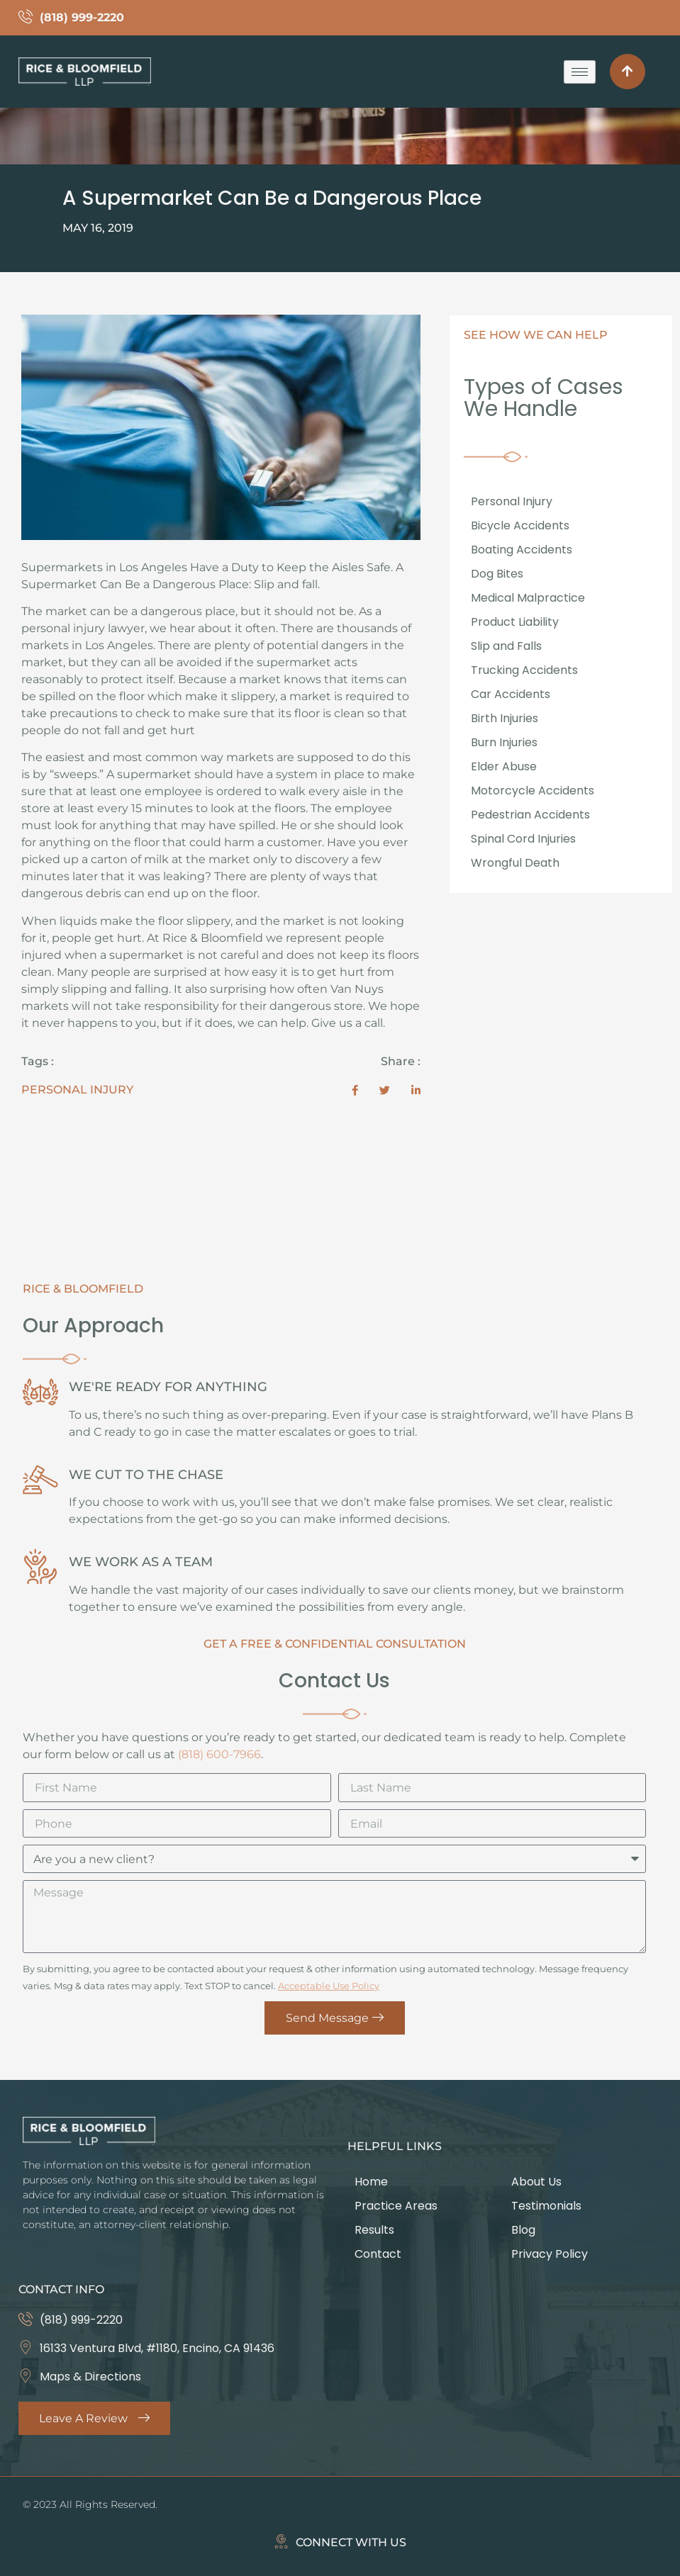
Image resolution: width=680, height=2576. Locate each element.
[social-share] (355, 1089)
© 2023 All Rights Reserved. (90, 2504)
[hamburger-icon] (580, 72)
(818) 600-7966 (219, 1754)
